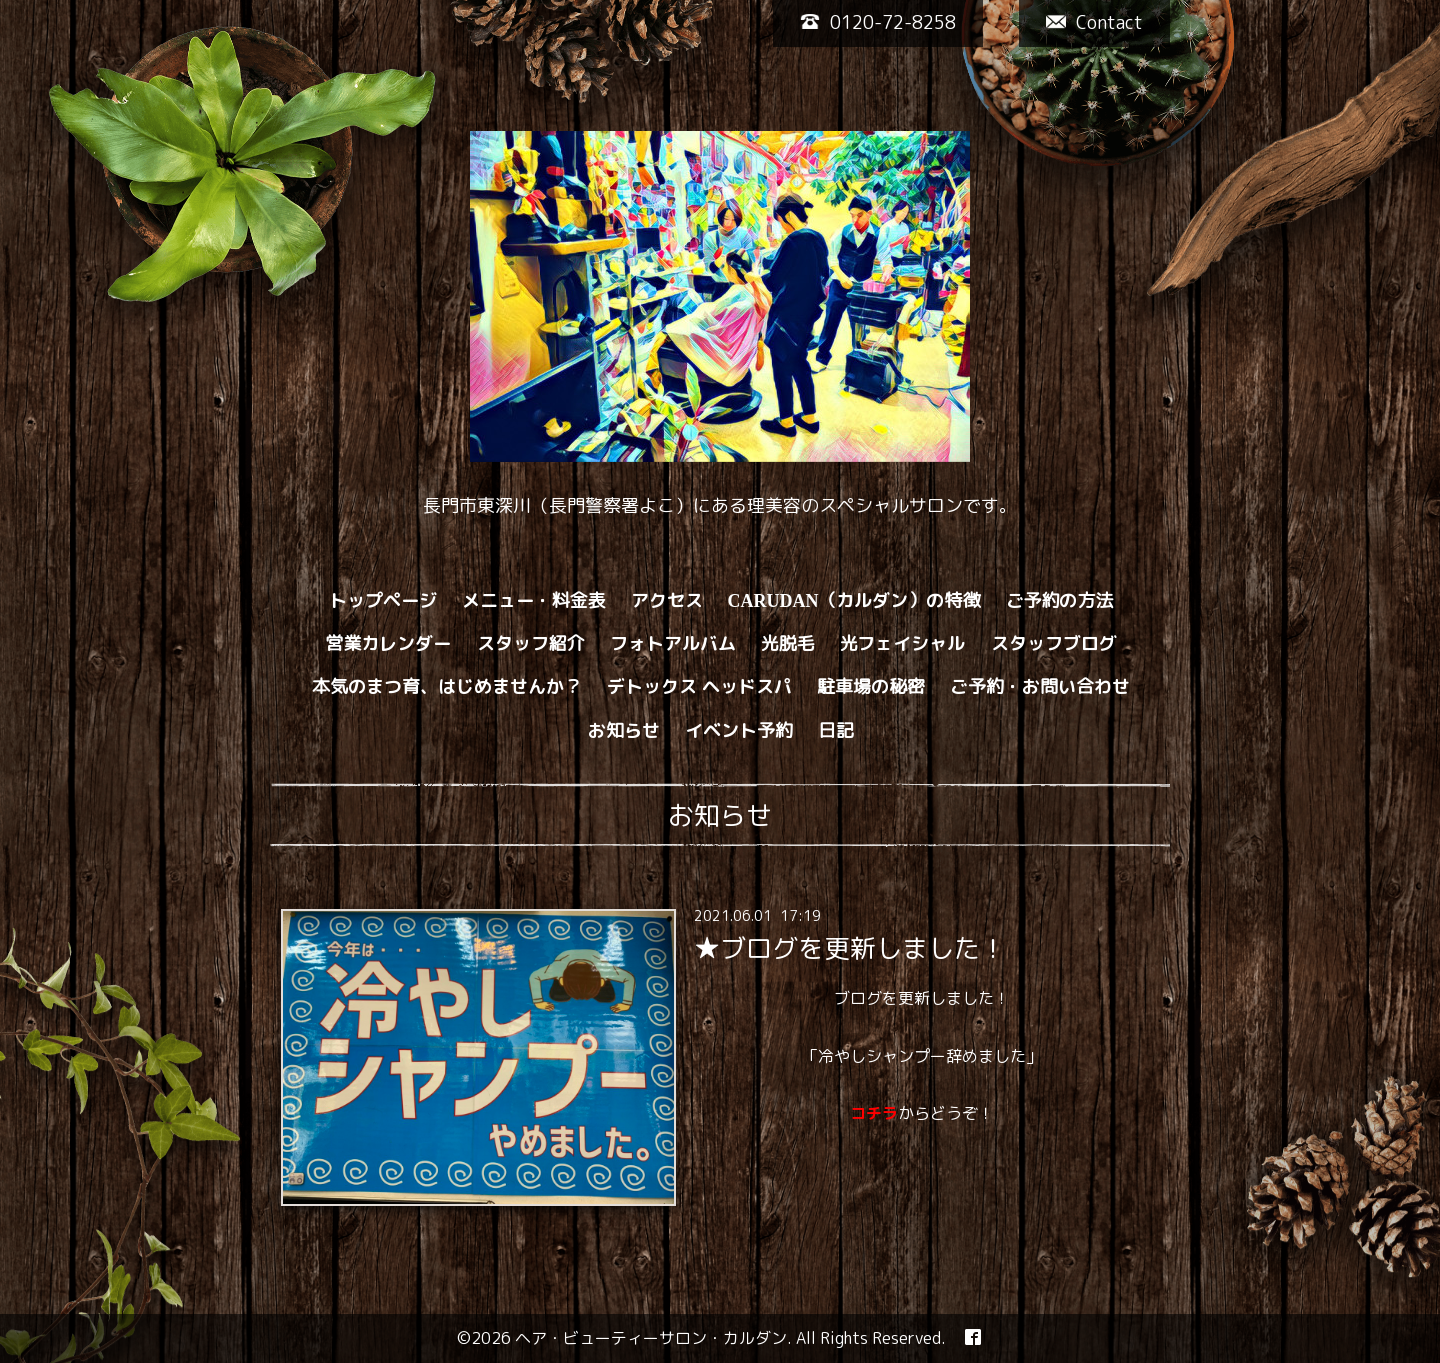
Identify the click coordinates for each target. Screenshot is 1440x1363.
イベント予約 (739, 730)
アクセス (667, 600)
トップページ (383, 600)
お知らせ (624, 730)
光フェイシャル (903, 643)
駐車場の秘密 (871, 686)
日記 (836, 730)
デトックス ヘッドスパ (699, 686)
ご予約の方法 (1060, 600)
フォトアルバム (673, 643)
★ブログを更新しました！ (850, 948)
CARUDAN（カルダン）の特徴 (854, 600)
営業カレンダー (389, 643)
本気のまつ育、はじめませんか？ (447, 686)
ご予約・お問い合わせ (1040, 686)
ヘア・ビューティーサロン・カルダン (651, 1338)
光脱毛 (788, 643)
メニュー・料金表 (534, 600)
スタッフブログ (1054, 643)
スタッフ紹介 (531, 643)
